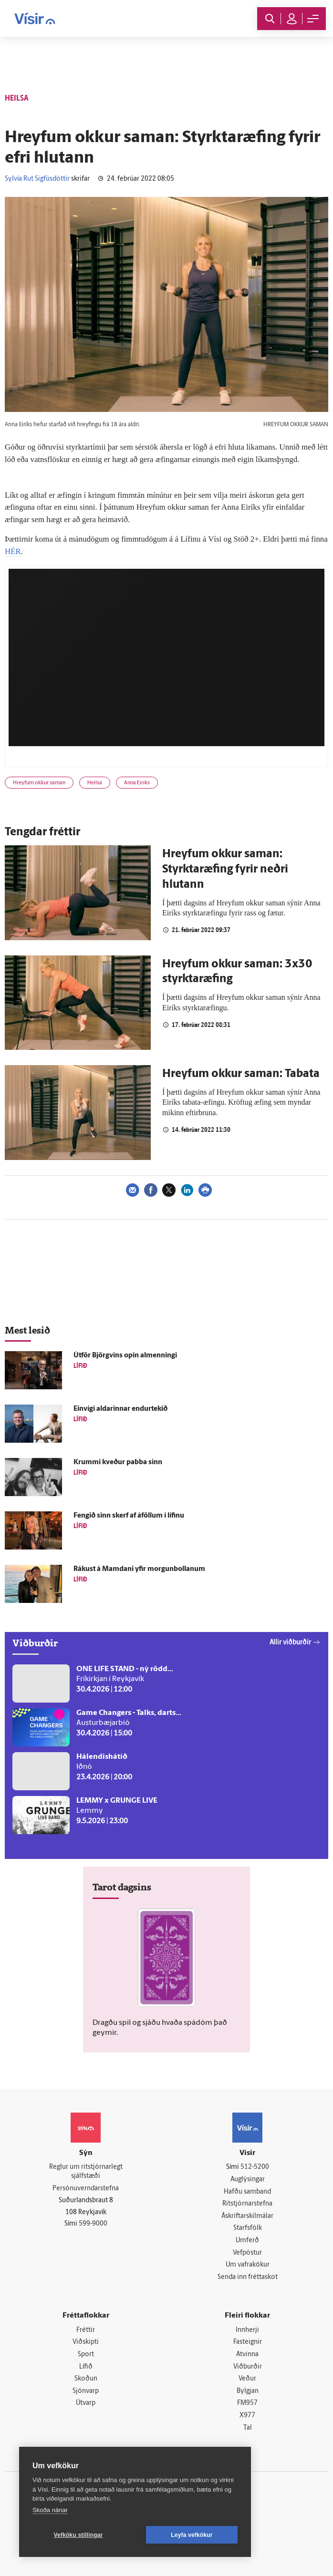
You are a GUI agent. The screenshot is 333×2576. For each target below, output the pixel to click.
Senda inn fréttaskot (248, 2277)
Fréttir (85, 2330)
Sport (86, 2354)
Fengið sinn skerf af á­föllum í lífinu (128, 1515)
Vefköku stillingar (78, 2535)
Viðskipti (86, 2342)
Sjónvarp (86, 2391)
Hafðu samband (247, 2192)
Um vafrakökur (248, 2264)
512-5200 (254, 2167)
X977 (247, 2415)
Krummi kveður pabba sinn (117, 1462)
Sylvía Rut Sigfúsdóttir (37, 179)
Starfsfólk (247, 2228)
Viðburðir (247, 2367)
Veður (247, 2378)
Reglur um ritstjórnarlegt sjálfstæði (86, 2172)
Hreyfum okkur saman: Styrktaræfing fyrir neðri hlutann (225, 870)
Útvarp (85, 2403)
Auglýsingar (247, 2179)
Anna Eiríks (137, 783)
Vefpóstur (247, 2253)
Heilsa (94, 783)
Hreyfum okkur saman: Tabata (241, 1074)
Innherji (247, 2330)
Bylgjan (248, 2391)
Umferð (247, 2240)
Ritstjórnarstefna (247, 2203)
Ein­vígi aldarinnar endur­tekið (120, 1409)
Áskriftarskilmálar (247, 2216)
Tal (247, 2428)
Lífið (86, 2367)
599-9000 (93, 2223)
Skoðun (85, 2378)
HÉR (13, 551)
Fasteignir (247, 2342)
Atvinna (247, 2354)
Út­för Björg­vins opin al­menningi (125, 1355)
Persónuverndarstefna (85, 2188)
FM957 (247, 2403)
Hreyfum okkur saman (39, 783)
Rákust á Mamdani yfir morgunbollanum (139, 1569)
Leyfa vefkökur (192, 2535)
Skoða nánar (50, 2510)
